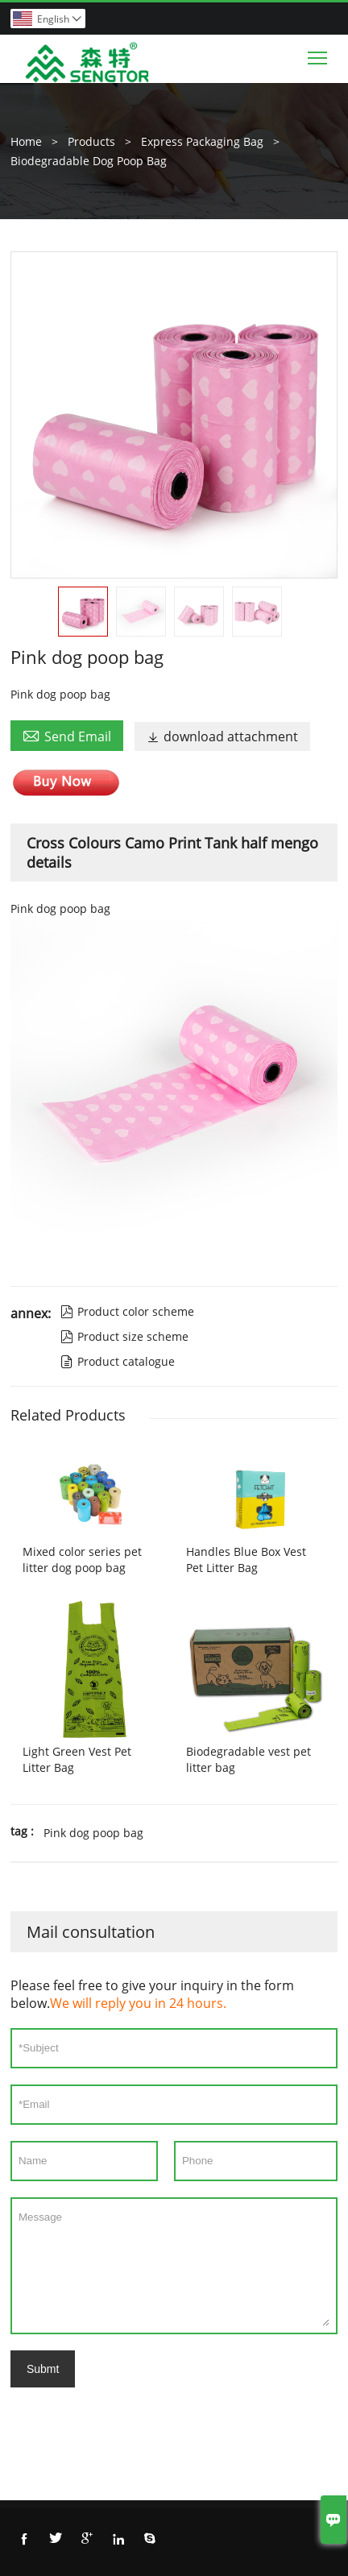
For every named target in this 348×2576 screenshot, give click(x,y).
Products (91, 141)
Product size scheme (124, 1336)
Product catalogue (117, 1361)
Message (174, 2265)
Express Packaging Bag (202, 141)
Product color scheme (127, 1311)
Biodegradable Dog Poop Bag (88, 160)
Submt (43, 2368)
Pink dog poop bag (93, 1832)
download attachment (222, 736)
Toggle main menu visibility (318, 54)
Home (26, 141)
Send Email (67, 735)
